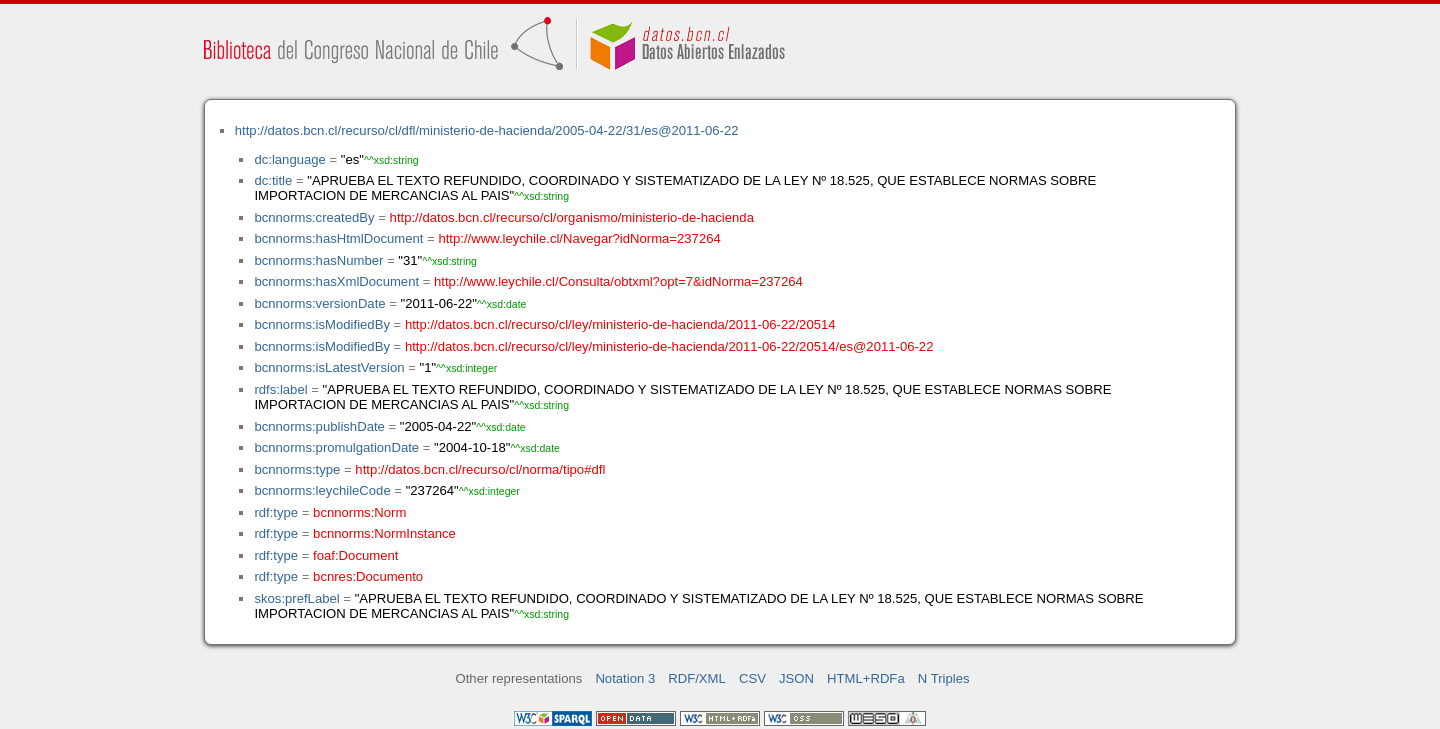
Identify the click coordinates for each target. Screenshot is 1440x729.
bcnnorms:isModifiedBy (322, 324)
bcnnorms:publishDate (319, 426)
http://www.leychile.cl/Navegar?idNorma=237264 (579, 238)
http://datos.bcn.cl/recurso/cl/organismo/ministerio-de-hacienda (572, 217)
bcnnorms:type (297, 469)
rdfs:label (280, 389)
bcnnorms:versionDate (319, 303)
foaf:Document (355, 555)
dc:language (289, 159)
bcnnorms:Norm (359, 512)
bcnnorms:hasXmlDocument (336, 281)
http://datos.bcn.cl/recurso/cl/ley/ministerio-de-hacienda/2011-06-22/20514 (620, 324)
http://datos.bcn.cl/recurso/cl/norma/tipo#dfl (480, 469)
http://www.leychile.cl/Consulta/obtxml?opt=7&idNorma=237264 (618, 281)
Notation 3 (625, 678)
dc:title (273, 180)
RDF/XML (697, 678)
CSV (752, 678)
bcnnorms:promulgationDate (336, 447)
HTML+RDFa (866, 678)
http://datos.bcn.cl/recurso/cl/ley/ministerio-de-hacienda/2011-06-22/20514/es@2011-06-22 (669, 346)
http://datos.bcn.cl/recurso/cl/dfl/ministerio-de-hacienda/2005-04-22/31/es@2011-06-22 (487, 130)
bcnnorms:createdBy (314, 217)
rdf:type (276, 512)
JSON (796, 678)
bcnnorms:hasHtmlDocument (338, 238)
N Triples (944, 678)
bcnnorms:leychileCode (322, 490)
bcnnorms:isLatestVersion (329, 367)
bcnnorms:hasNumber (318, 260)
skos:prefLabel (296, 598)
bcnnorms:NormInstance (384, 533)
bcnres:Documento (368, 576)
